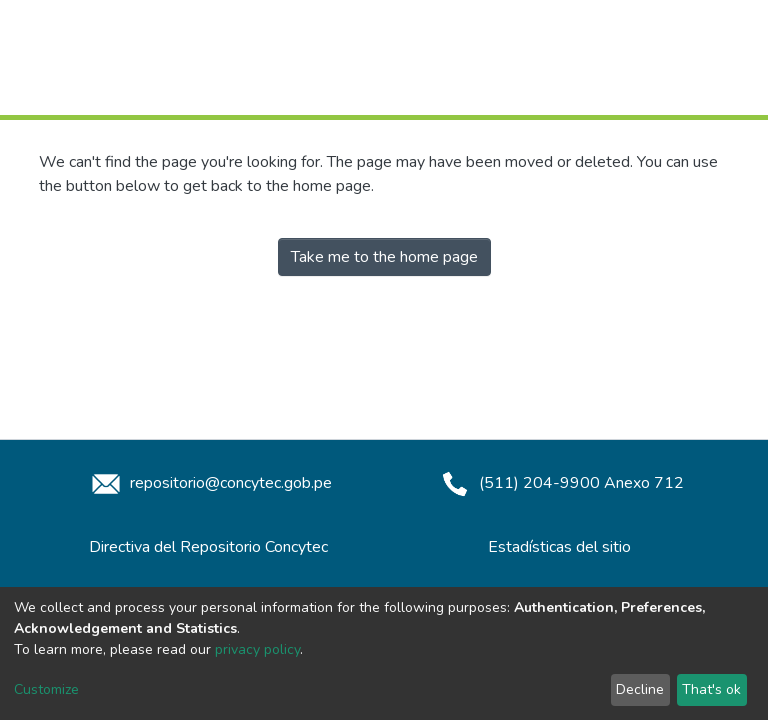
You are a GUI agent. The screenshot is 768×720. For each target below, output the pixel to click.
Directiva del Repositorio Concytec (208, 547)
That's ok (711, 689)
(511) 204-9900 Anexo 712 (559, 483)
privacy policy (257, 649)
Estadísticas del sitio (559, 547)
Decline (640, 689)
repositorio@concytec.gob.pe (209, 483)
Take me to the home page (384, 257)
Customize (46, 689)
